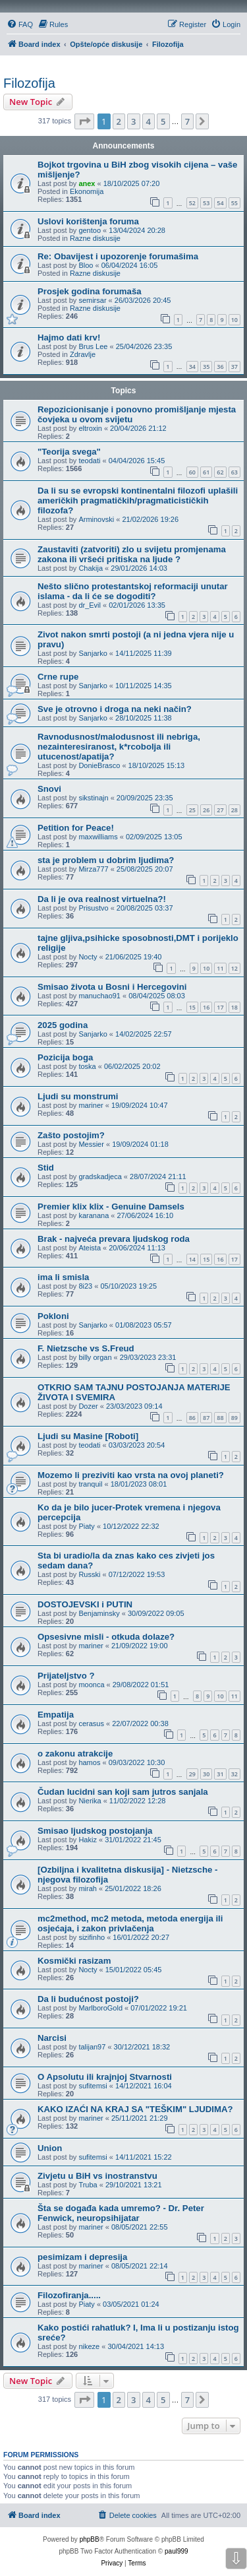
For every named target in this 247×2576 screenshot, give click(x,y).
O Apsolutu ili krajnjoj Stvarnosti (105, 2077)
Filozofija (29, 83)
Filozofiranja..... (69, 2295)
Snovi (49, 789)
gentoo (89, 230)
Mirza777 (93, 869)
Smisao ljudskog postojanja (95, 1831)
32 (234, 1774)
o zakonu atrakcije (75, 1753)
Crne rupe (58, 677)
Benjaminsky (98, 1613)
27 (220, 810)
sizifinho (91, 1937)
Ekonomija (86, 191)
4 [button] (148, 121)
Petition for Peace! (76, 828)
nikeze (88, 2346)
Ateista (89, 1248)
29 (192, 1774)
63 (234, 472)
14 (192, 1259)
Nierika (89, 1801)
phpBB (89, 2539)
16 (206, 1007)
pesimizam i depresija (82, 2257)
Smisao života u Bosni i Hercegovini (112, 987)
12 (234, 968)
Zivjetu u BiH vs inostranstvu (97, 2176)
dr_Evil (89, 605)
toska (87, 1066)
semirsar (92, 300)
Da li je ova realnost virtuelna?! (102, 899)
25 (192, 810)
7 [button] (187, 121)
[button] (84, 121)
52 (192, 203)
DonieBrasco (99, 765)
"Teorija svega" (69, 452)
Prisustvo (93, 908)
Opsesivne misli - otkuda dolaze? (106, 1637)
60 (192, 472)
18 (234, 1007)
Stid (46, 1168)
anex (86, 183)
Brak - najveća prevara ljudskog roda (114, 1239)
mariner (90, 1105)
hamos (89, 1762)
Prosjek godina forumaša (90, 291)
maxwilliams (97, 837)
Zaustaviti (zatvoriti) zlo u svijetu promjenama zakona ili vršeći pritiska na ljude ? (132, 554)
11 (220, 968)
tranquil (90, 1484)
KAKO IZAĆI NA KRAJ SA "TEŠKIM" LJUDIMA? (135, 2109)
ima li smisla (63, 1277)
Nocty (87, 957)
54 (220, 203)
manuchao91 (99, 996)
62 (220, 472)
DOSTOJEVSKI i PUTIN (85, 1604)
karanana (93, 1215)
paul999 (176, 2551)
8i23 (85, 1286)
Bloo (85, 265)
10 (234, 319)
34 (192, 366)
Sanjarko (92, 653)
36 (220, 366)
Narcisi (52, 2038)
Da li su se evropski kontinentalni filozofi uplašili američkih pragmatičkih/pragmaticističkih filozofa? (138, 500)
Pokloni (53, 1316)
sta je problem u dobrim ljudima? (106, 860)
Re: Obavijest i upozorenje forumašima (118, 256)
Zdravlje (83, 354)
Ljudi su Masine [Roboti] (88, 1436)
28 (234, 810)
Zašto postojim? (71, 1135)
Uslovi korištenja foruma (88, 221)
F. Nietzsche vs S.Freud (86, 1348)
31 (220, 1774)
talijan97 (91, 2047)
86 (192, 1417)
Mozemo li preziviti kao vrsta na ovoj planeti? (131, 1475)
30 (206, 1774)
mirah (87, 1888)
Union (50, 2148)
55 (234, 203)
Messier (91, 1144)
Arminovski (96, 519)
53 (206, 203)
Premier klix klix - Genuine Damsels (111, 1206)
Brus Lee (92, 346)
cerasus (91, 1723)
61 (206, 472)
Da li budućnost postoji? (88, 1999)
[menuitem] (20, 24)
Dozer (87, 1406)
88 (220, 1417)
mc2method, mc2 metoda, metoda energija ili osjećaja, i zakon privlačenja (130, 1923)
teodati (89, 461)
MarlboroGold (100, 2008)
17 (220, 1007)
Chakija (90, 568)
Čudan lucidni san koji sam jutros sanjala (123, 1792)
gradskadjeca (99, 1176)
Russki (89, 1574)
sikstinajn (93, 798)
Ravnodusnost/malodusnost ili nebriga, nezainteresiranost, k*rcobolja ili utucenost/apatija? (119, 746)
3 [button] (133, 121)
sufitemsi (92, 2086)
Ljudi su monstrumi (78, 1096)
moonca (91, 1685)
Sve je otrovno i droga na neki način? (115, 709)
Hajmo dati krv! (69, 337)
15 (192, 1007)
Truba (87, 2185)
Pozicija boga (65, 1057)
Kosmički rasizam (74, 1961)
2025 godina (63, 1025)
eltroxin (89, 428)
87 (206, 1417)
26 (206, 810)
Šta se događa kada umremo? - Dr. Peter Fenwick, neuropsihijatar (121, 2213)
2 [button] (119, 121)
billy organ (94, 1357)
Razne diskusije (95, 238)
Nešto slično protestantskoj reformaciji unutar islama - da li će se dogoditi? (133, 591)
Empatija (56, 1715)
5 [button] (163, 121)
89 (234, 1417)
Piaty (86, 1526)
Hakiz (87, 1840)
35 (206, 366)
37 (234, 366)
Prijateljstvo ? (66, 1676)
